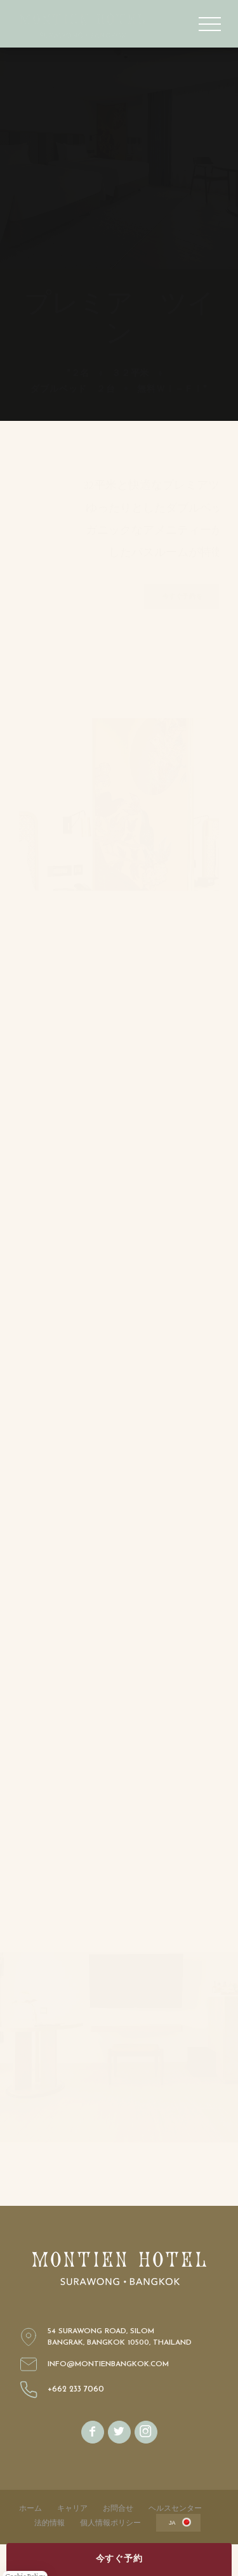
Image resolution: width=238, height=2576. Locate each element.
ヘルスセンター (175, 2508)
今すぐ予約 (119, 2559)
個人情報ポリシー (110, 2522)
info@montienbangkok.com (108, 2364)
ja (172, 2523)
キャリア (72, 2508)
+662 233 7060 (76, 2389)
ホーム (30, 2508)
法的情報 (49, 2522)
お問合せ (118, 2508)
